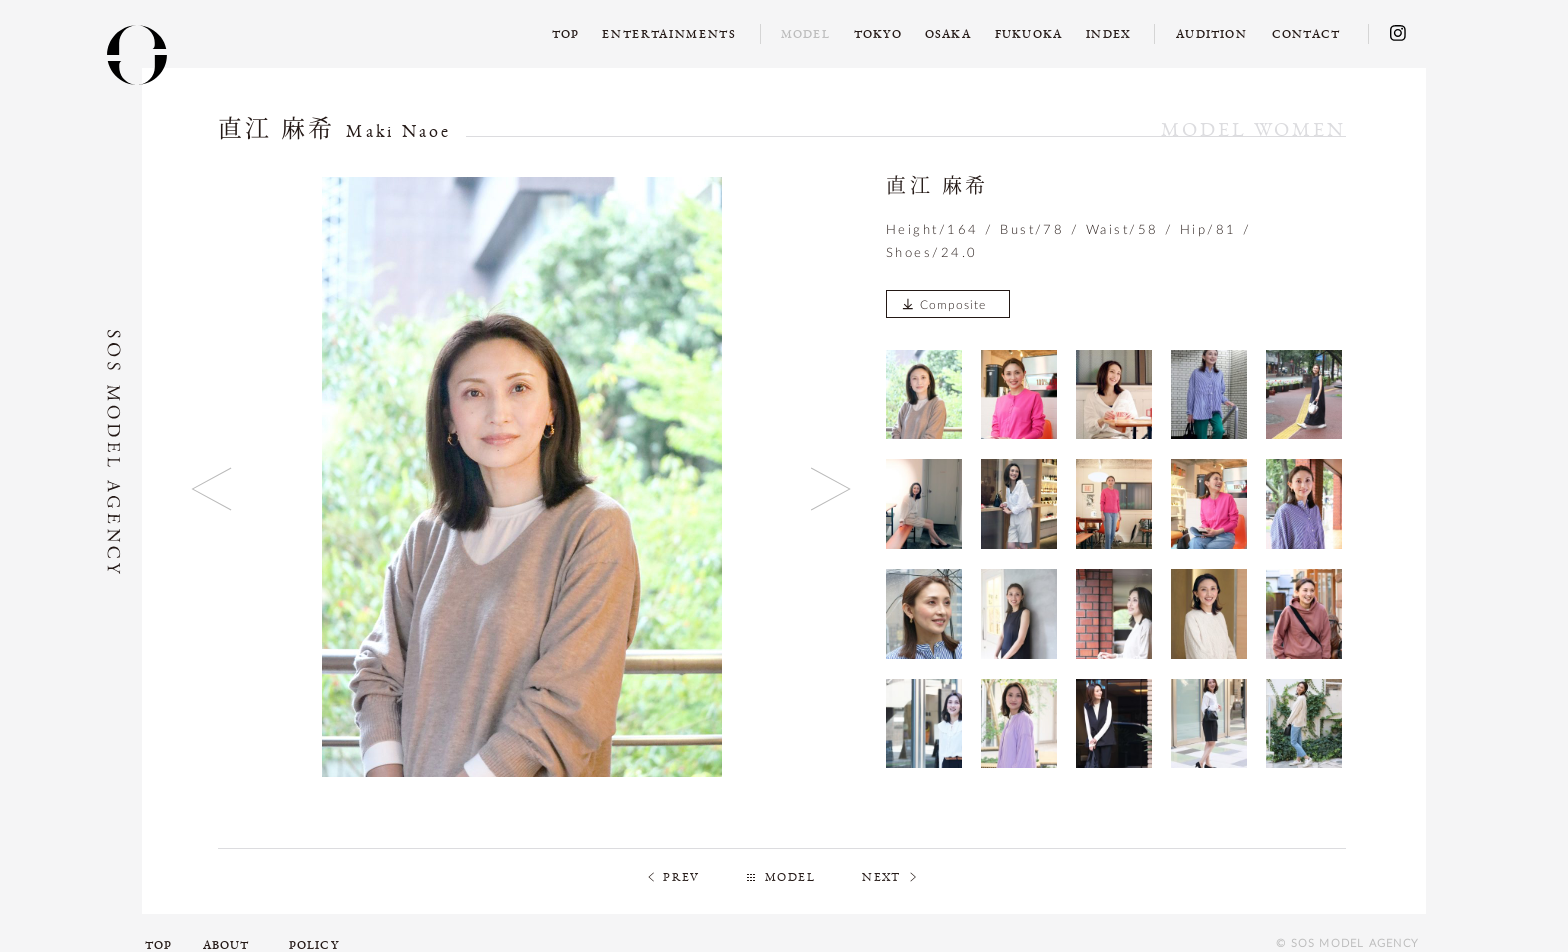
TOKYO (878, 34)
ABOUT (226, 945)
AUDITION (1211, 34)
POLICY (314, 945)
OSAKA (948, 34)
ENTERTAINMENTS (669, 34)
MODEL (790, 877)
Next (831, 488)
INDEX (1108, 34)
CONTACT (1306, 34)
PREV (681, 877)
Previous (212, 488)
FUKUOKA (1028, 34)
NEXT (881, 877)
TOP (566, 34)
